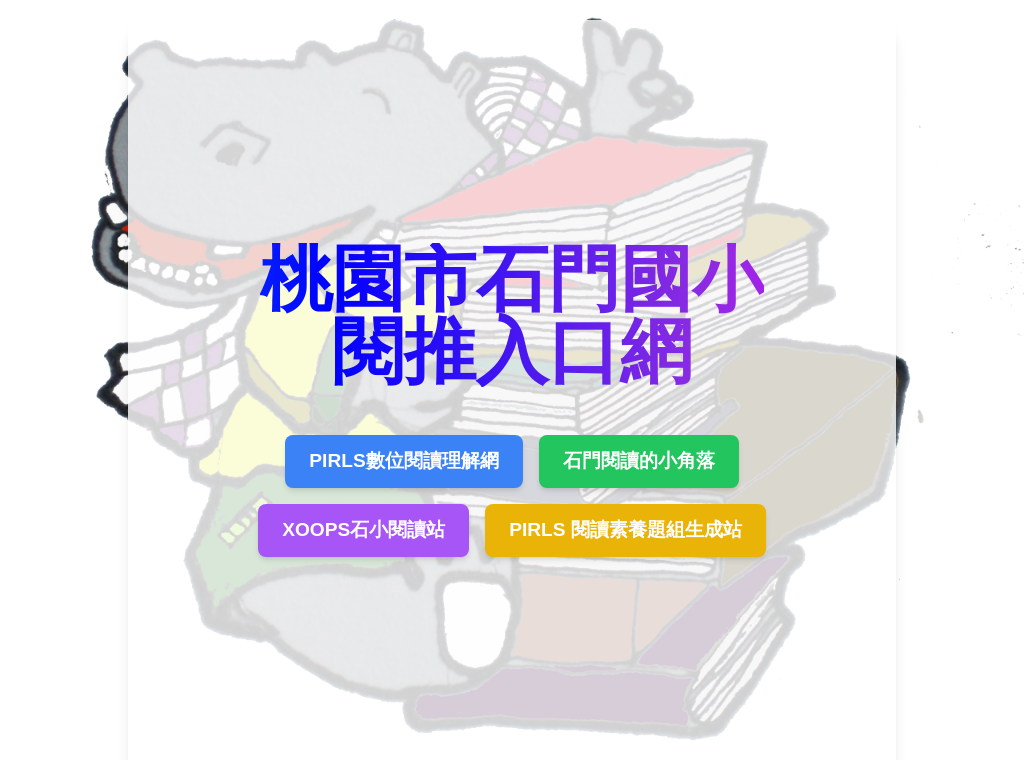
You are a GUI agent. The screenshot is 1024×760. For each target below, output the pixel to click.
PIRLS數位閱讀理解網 (403, 460)
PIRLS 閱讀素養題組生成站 (625, 529)
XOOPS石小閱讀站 (363, 529)
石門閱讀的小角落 (639, 460)
